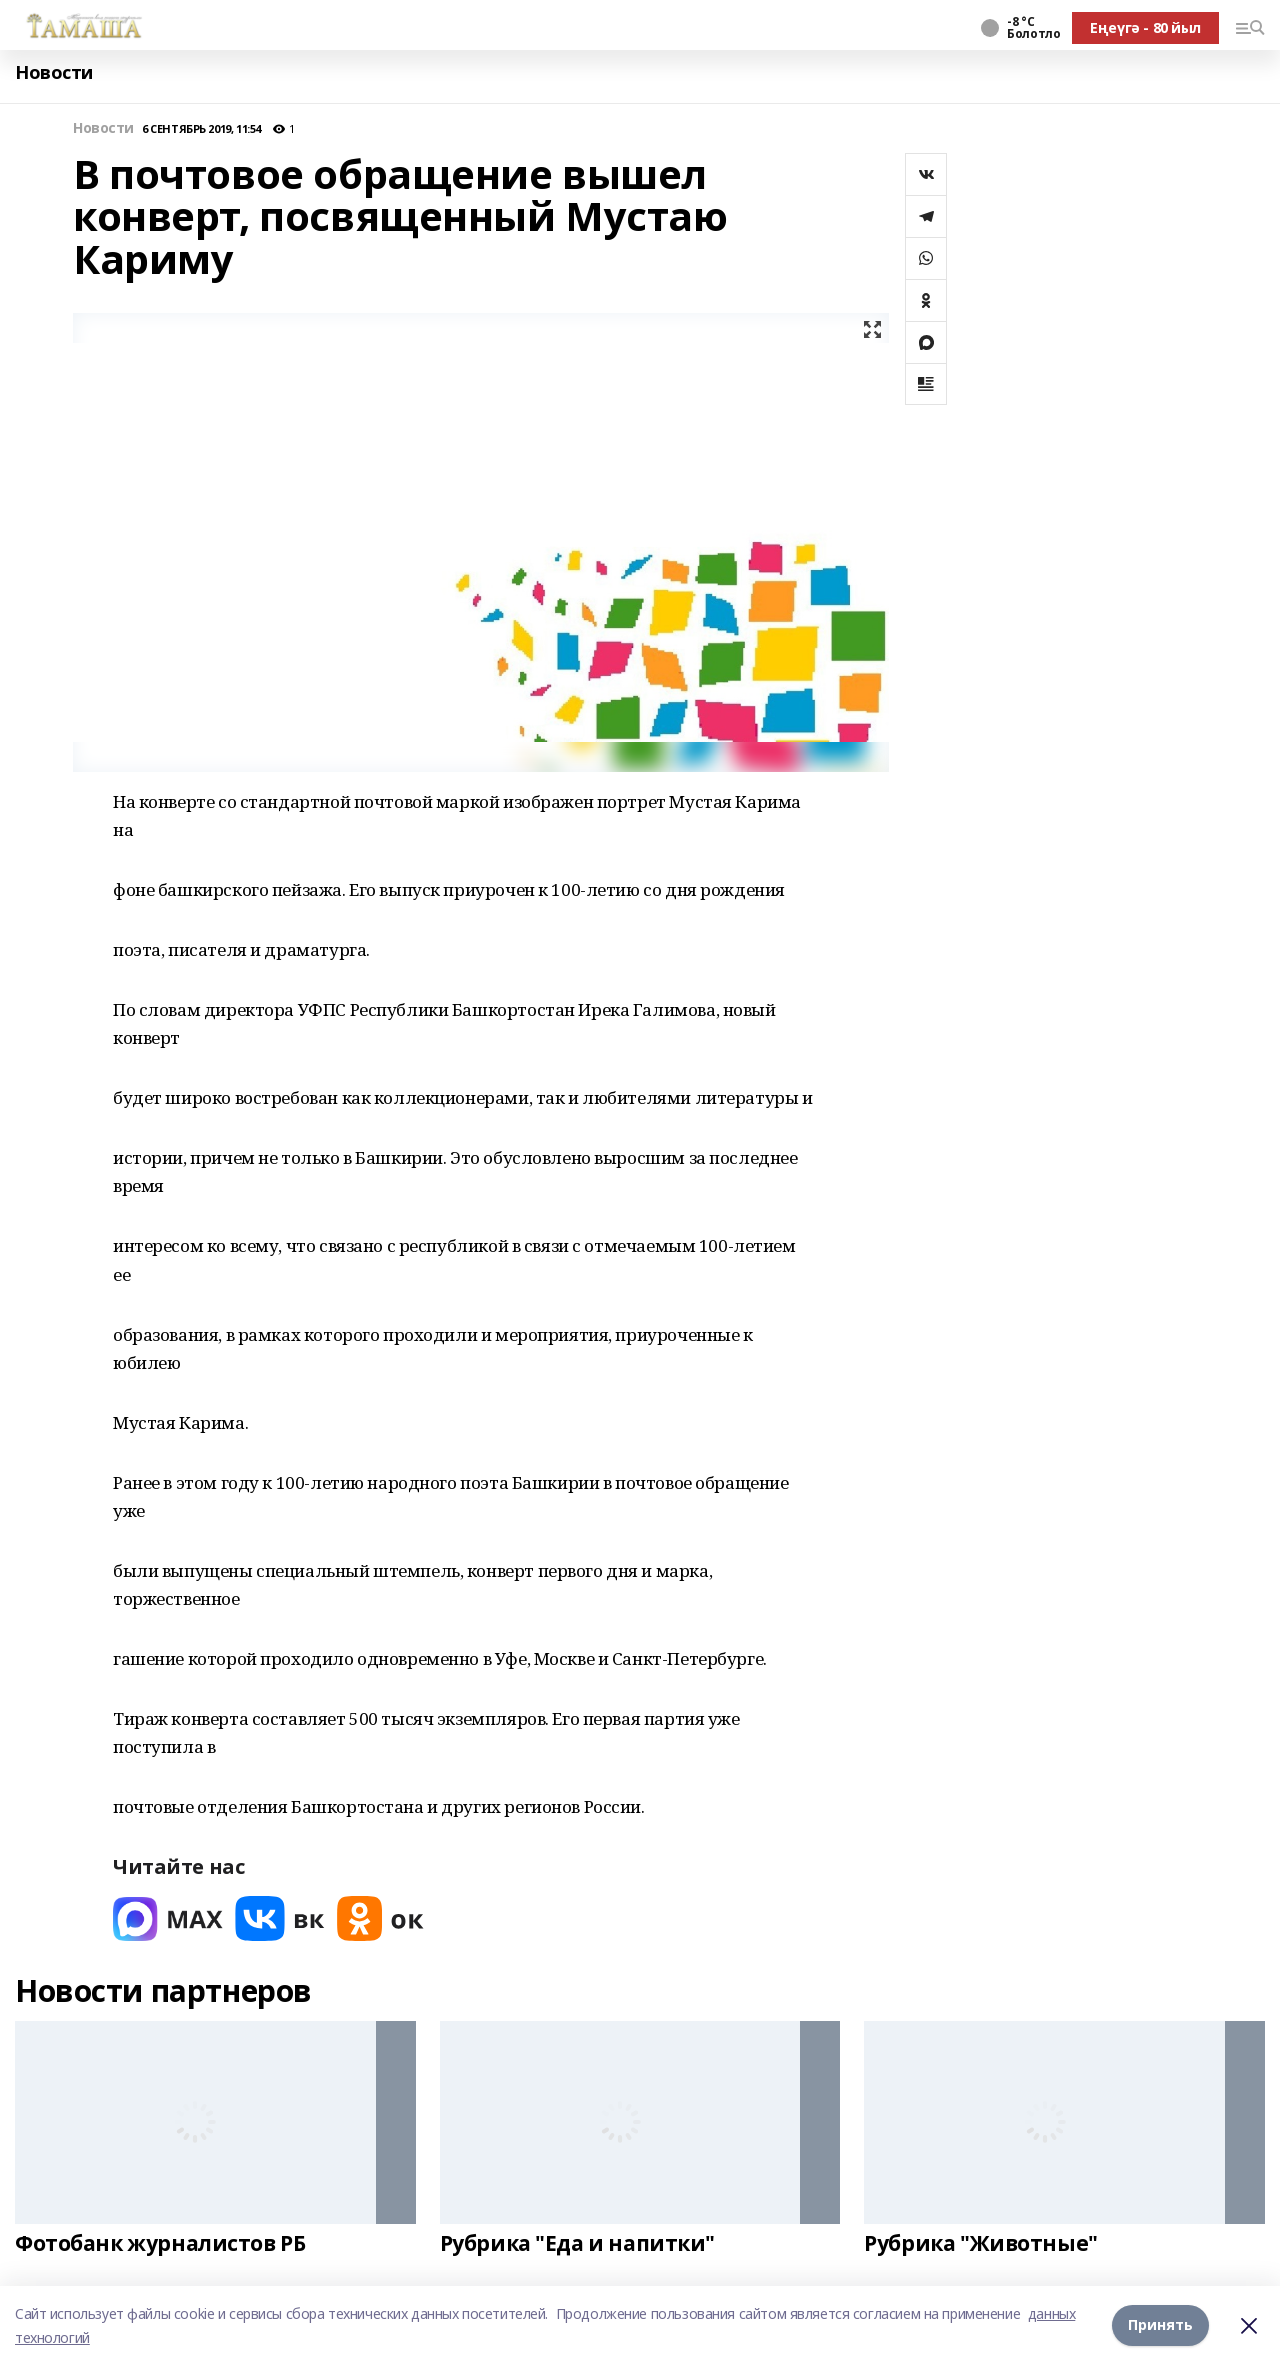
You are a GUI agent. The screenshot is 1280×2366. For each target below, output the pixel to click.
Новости (54, 72)
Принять (1160, 2325)
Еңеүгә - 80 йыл (1145, 27)
